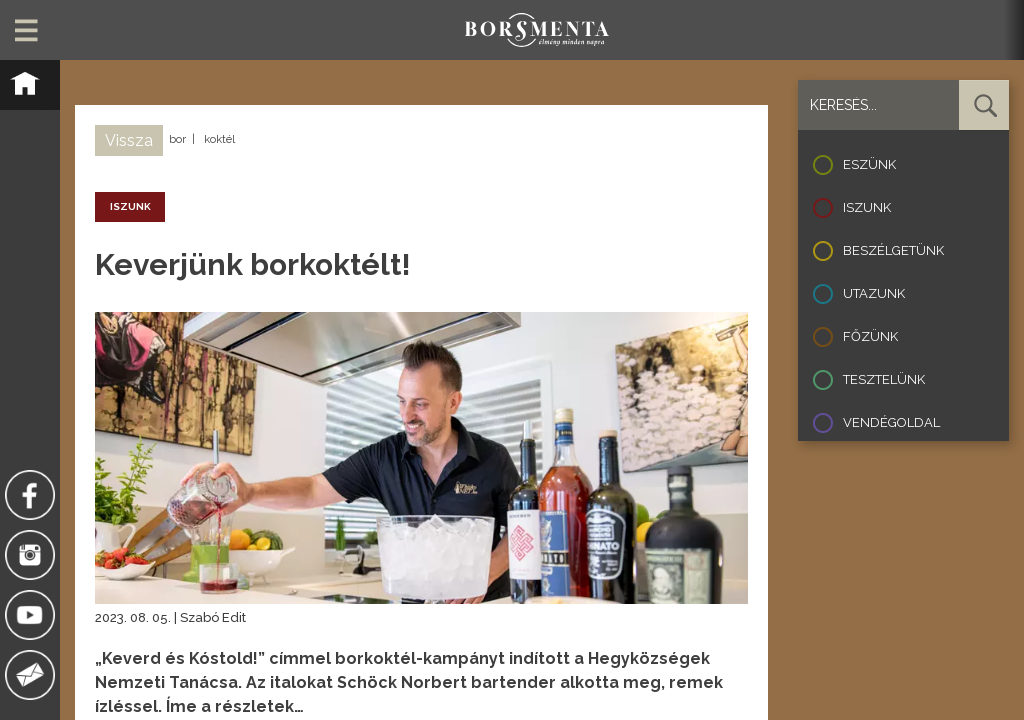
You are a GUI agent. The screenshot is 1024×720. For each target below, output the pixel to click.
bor (177, 139)
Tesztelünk (884, 379)
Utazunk (874, 293)
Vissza (129, 140)
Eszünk (869, 164)
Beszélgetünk (893, 250)
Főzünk (870, 336)
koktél (219, 139)
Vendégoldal (891, 422)
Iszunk (867, 207)
